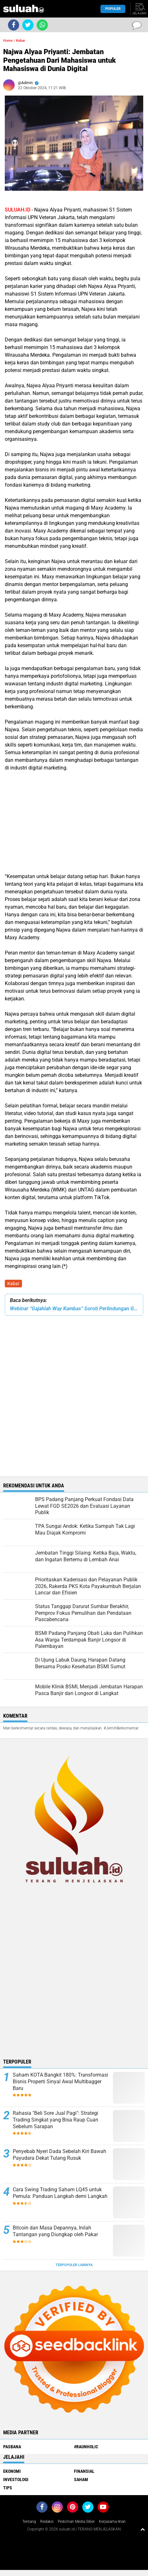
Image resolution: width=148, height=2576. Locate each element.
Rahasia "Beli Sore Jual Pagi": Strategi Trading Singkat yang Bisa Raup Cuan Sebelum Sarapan (55, 2119)
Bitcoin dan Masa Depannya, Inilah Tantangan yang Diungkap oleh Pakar (55, 2231)
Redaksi (47, 2521)
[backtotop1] (142, 2529)
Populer (113, 9)
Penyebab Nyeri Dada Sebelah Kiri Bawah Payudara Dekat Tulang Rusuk (59, 2154)
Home (8, 41)
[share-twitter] (27, 25)
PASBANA (12, 2446)
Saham (81, 2479)
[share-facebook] (13, 25)
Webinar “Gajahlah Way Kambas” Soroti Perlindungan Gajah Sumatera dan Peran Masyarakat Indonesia (74, 1309)
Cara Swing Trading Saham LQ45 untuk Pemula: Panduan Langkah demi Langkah (60, 2192)
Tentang (29, 2521)
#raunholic (86, 2446)
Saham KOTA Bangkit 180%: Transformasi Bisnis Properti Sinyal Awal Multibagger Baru (60, 2081)
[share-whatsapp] (42, 25)
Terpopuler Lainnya (74, 2265)
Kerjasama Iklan (112, 2521)
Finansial (84, 2471)
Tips (7, 2487)
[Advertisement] (74, 821)
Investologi (15, 2479)
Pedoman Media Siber (76, 2521)
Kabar (13, 1283)
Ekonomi (12, 2471)
